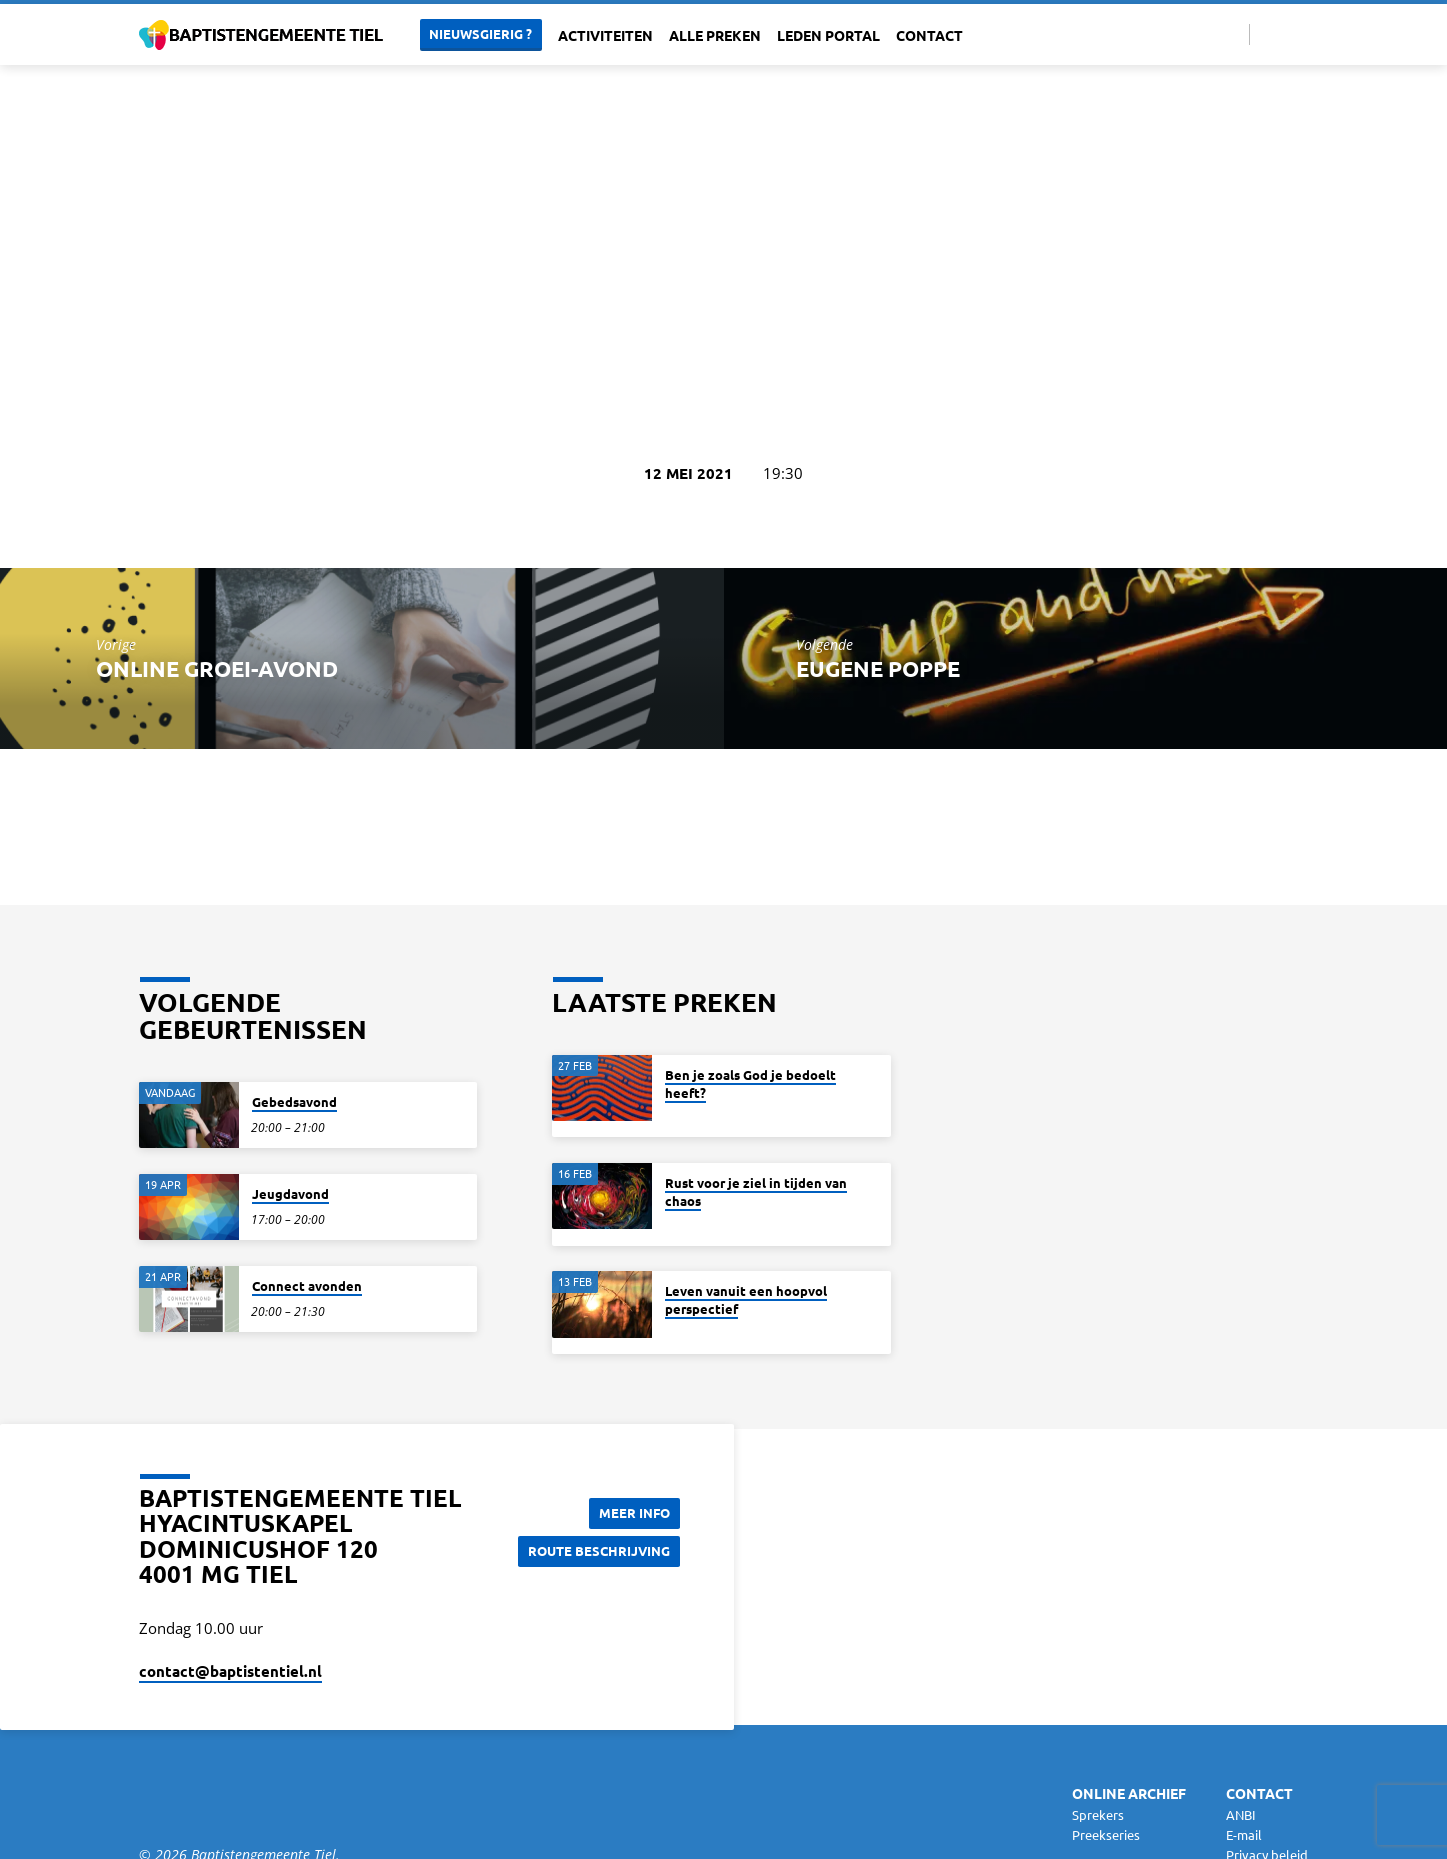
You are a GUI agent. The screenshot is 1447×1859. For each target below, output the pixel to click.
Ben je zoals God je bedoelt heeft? (750, 1083)
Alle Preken (715, 35)
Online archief (1129, 1793)
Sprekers (1098, 1814)
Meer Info (629, 1511)
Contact (929, 35)
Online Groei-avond (217, 668)
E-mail (1244, 1834)
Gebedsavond (294, 1101)
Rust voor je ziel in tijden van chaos (756, 1191)
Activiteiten (605, 35)
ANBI (1241, 1814)
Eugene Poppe (878, 668)
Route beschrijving (594, 1551)
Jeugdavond (290, 1193)
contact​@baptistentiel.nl (230, 1671)
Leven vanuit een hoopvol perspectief (746, 1299)
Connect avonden (307, 1285)
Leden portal (828, 35)
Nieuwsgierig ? (480, 33)
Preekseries (1106, 1834)
